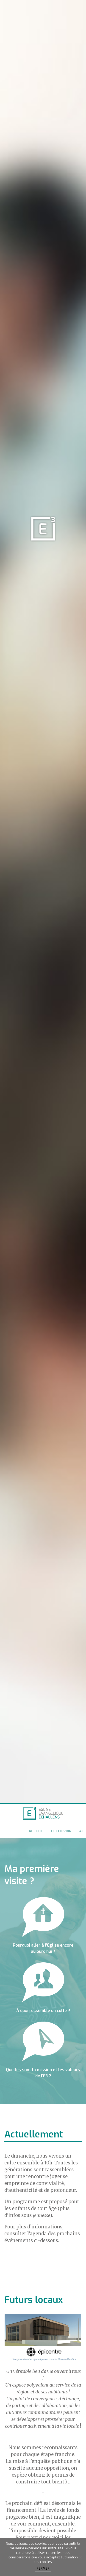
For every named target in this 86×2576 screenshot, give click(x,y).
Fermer (43, 2568)
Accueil (36, 1831)
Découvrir (61, 1831)
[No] (80, 2557)
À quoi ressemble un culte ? (43, 2010)
